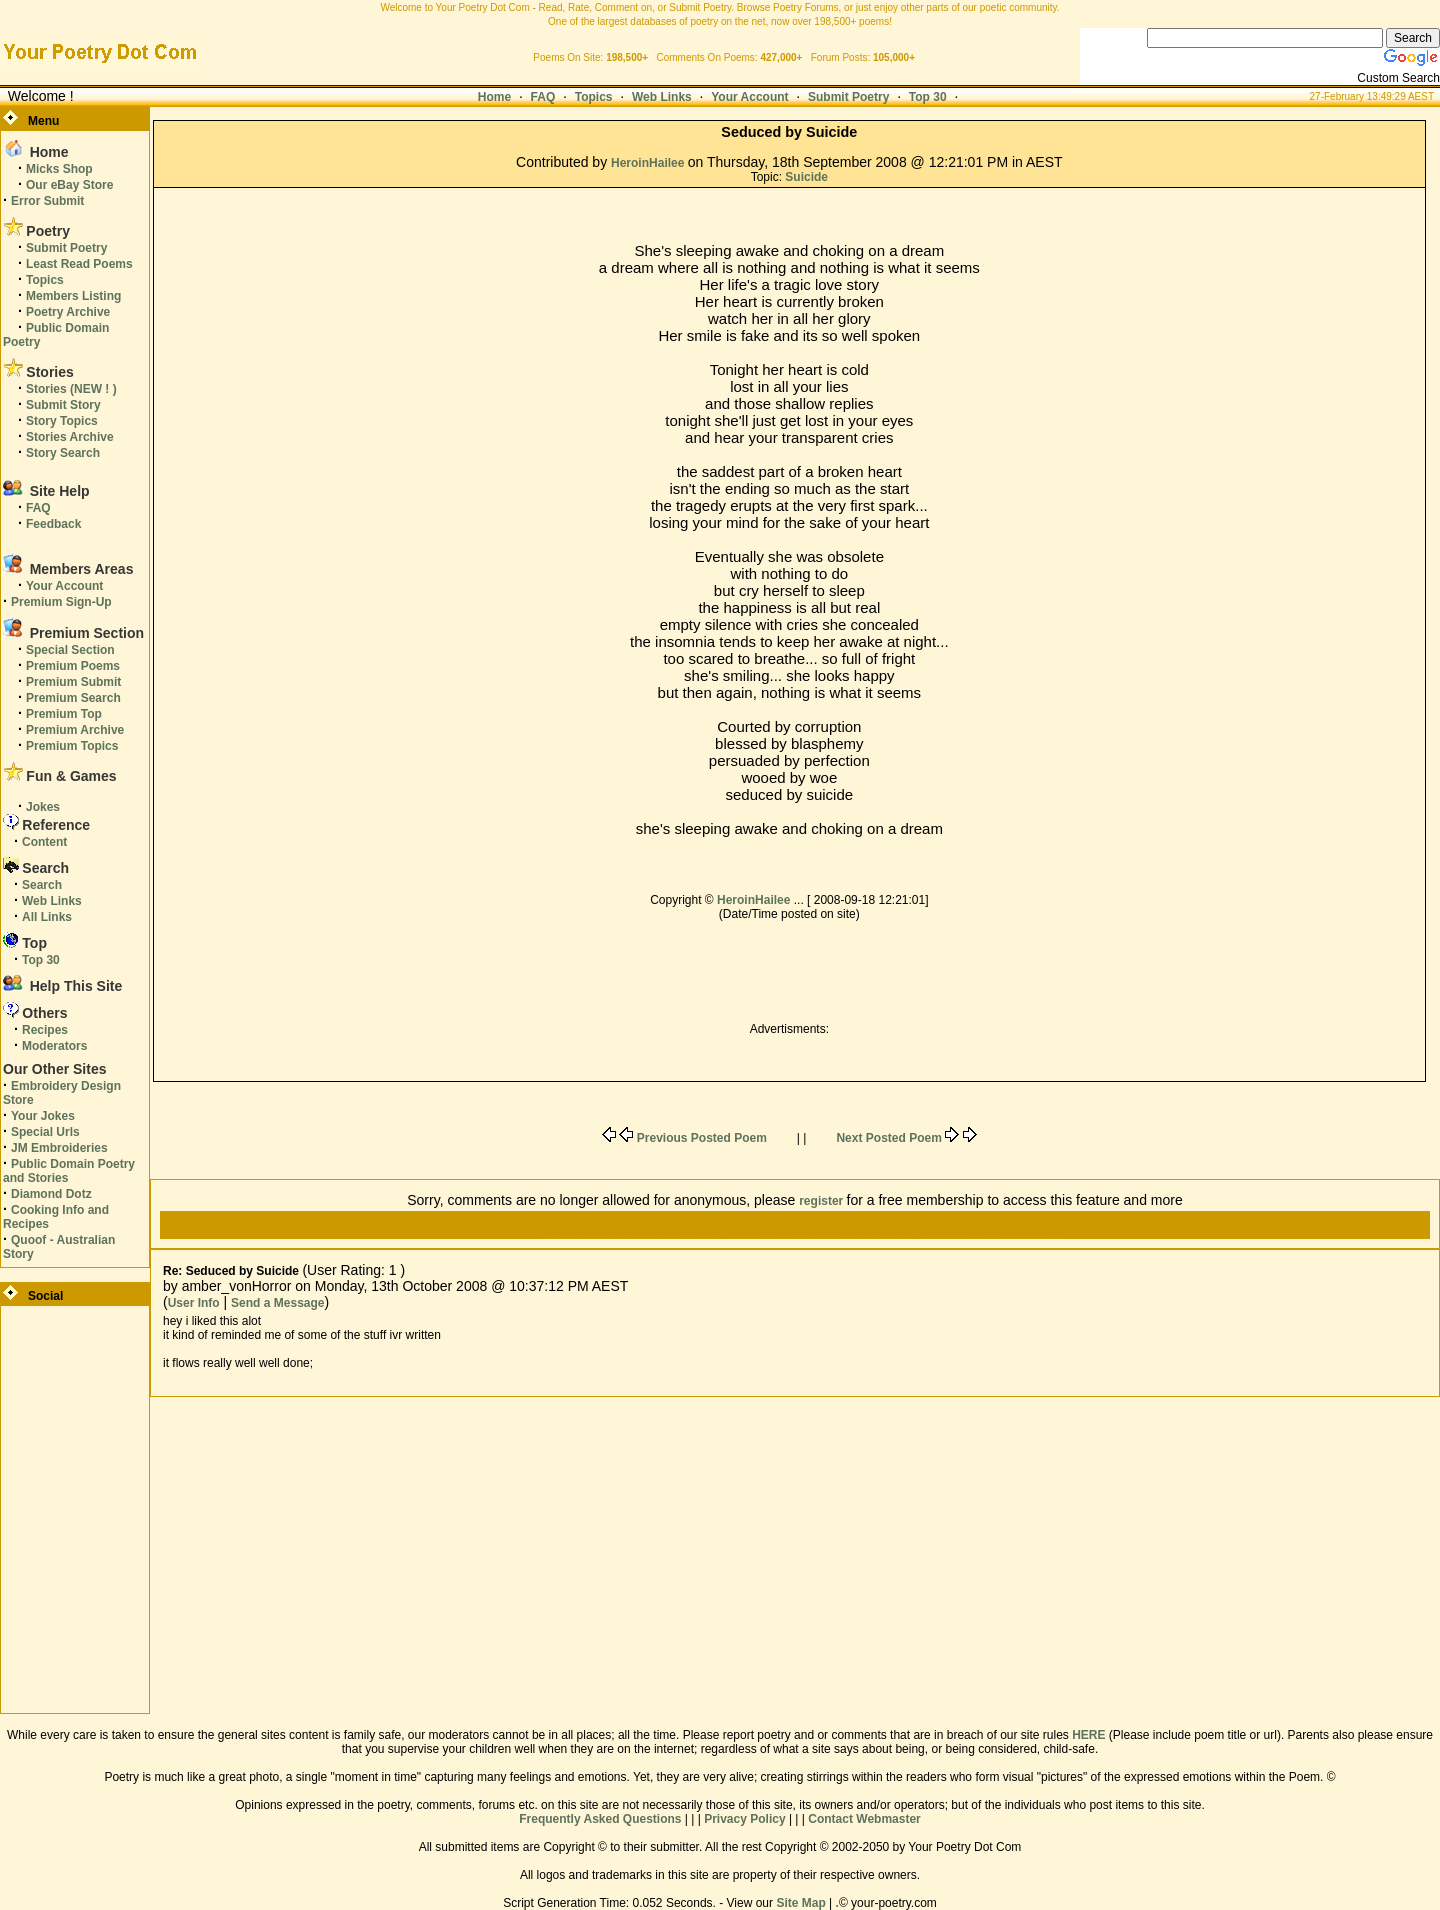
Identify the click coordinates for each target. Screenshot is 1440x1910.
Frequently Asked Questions (600, 1819)
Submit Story (63, 405)
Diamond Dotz (51, 1194)
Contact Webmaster (864, 1819)
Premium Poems (73, 666)
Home (494, 97)
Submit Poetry (848, 97)
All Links (47, 917)
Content (44, 842)
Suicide (806, 177)
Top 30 (928, 97)
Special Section (70, 650)
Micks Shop (59, 169)
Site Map (800, 1903)
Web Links (662, 97)
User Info (194, 1303)
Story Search (63, 453)
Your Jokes (43, 1116)
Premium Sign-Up (61, 602)
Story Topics (62, 421)
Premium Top (64, 714)
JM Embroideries (59, 1148)
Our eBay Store (69, 185)
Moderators (54, 1046)
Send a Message (277, 1303)
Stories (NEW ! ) (71, 389)
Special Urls (45, 1132)
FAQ (543, 97)
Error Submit (47, 201)
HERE (1088, 1735)
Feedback (53, 524)
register (822, 1201)
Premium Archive (75, 730)
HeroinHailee (649, 163)
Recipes (45, 1030)
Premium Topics (72, 746)
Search (42, 885)
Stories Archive (70, 437)
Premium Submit (73, 682)
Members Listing (73, 296)
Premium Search (73, 698)
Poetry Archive (68, 312)
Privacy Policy (744, 1819)
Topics (594, 97)
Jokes (43, 807)
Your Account (749, 97)
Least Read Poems (79, 264)
